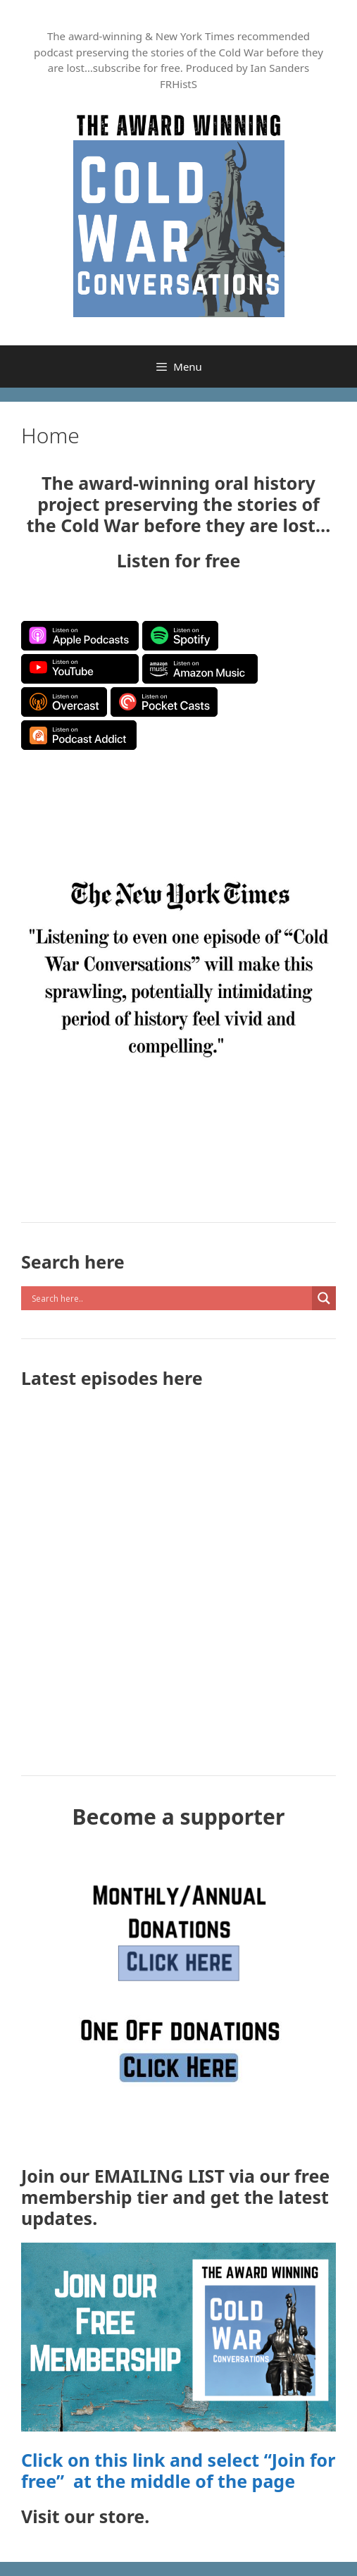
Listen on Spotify (180, 636)
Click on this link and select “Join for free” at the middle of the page (178, 2470)
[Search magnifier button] (324, 1298)
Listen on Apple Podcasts (80, 636)
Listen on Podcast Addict (79, 735)
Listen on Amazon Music (200, 669)
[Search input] (170, 1298)
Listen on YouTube (80, 669)
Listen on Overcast (64, 702)
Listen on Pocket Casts (164, 702)
